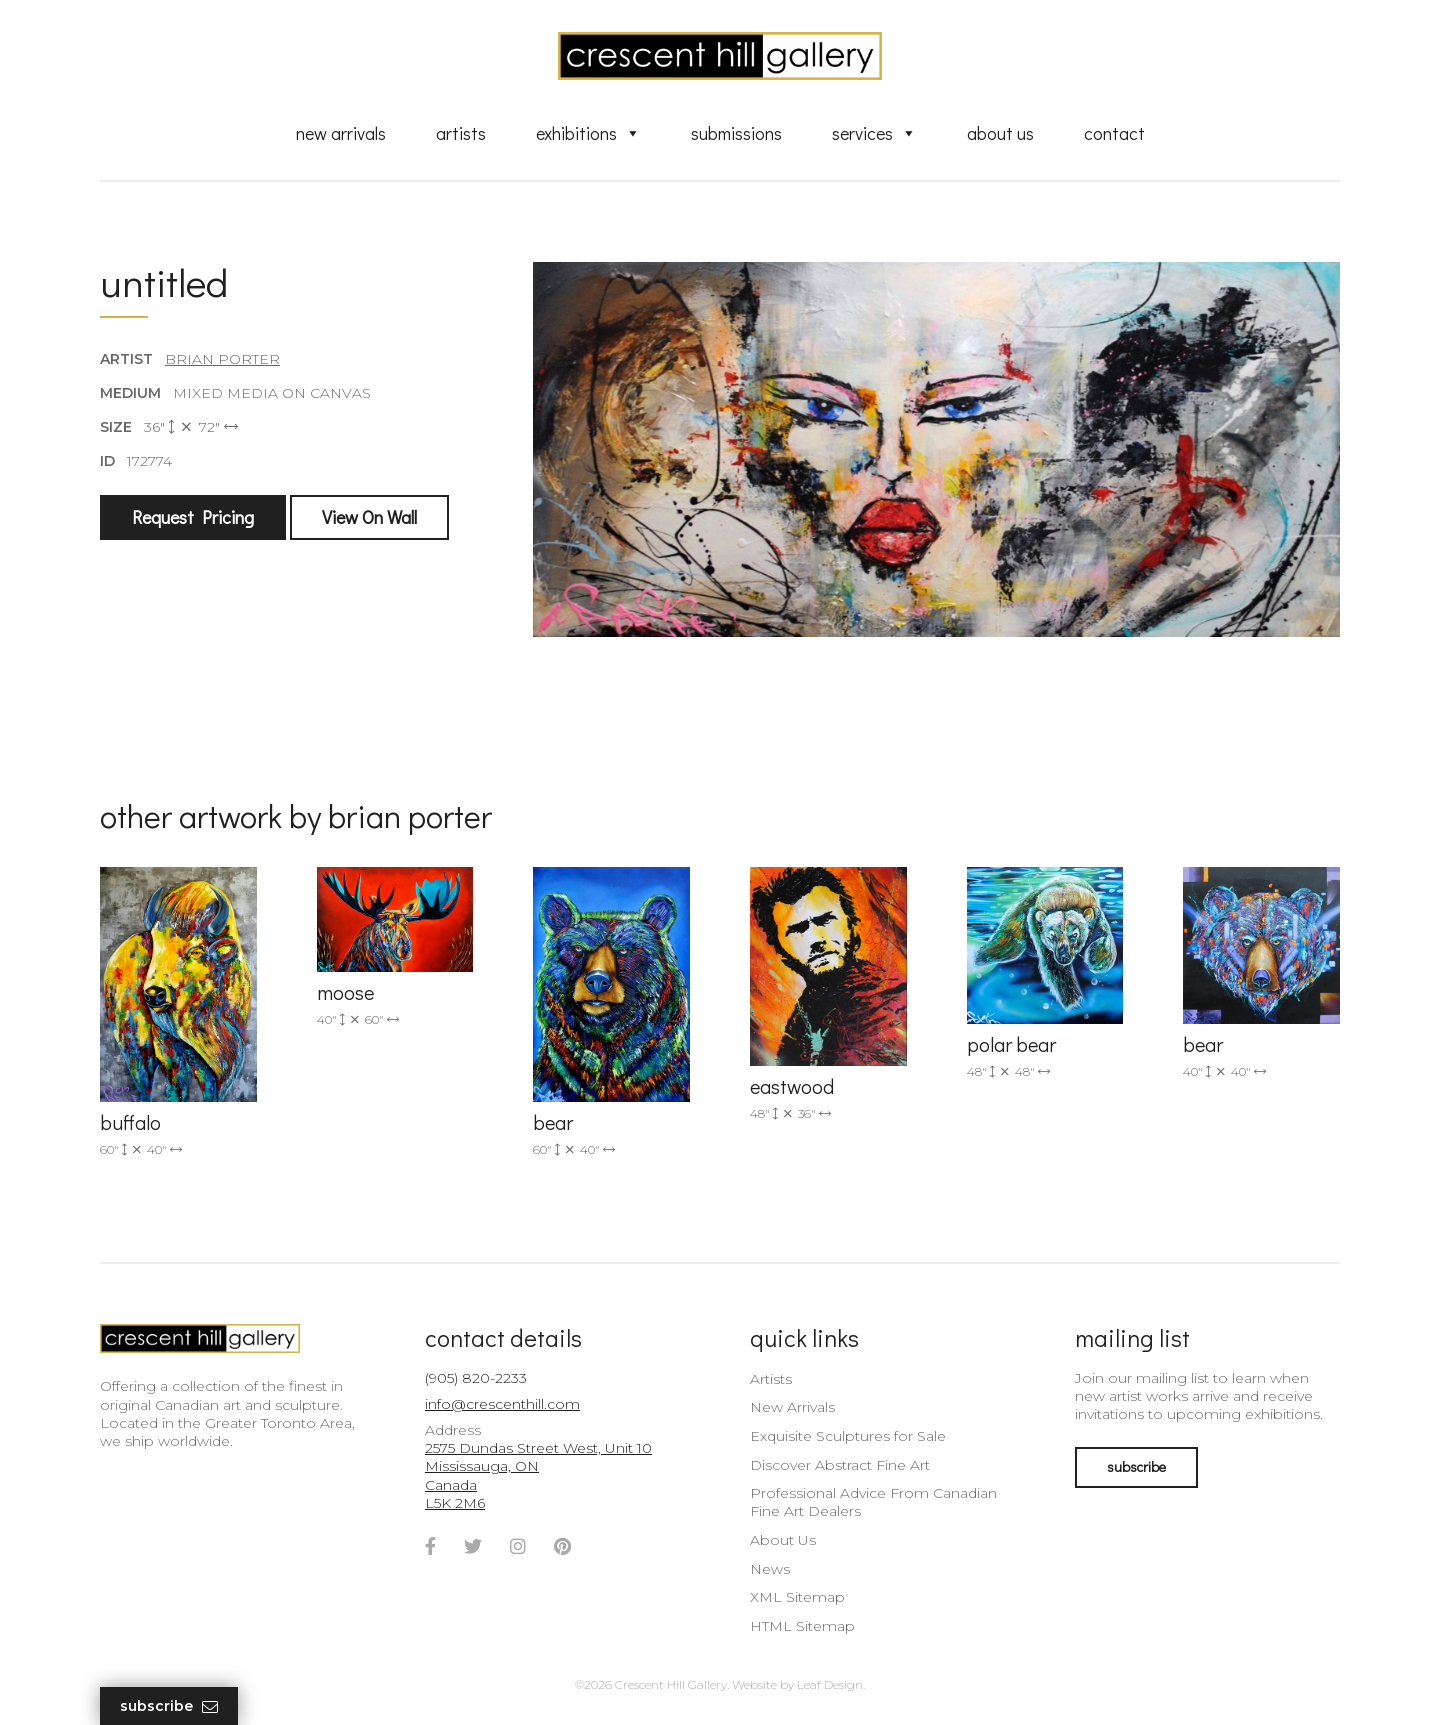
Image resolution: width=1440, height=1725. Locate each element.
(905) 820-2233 (476, 1378)
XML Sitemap (797, 1597)
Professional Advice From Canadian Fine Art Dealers (873, 1502)
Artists (461, 133)
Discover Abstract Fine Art (840, 1465)
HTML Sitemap (802, 1626)
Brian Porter (222, 359)
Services (874, 133)
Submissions (736, 133)
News (770, 1569)
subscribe (1136, 1466)
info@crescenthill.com (502, 1404)
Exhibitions (588, 133)
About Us (1000, 133)
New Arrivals (341, 133)
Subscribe (169, 1706)
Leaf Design (830, 1684)
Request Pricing (193, 517)
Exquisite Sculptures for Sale (848, 1436)
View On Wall (369, 517)
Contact (1114, 133)
